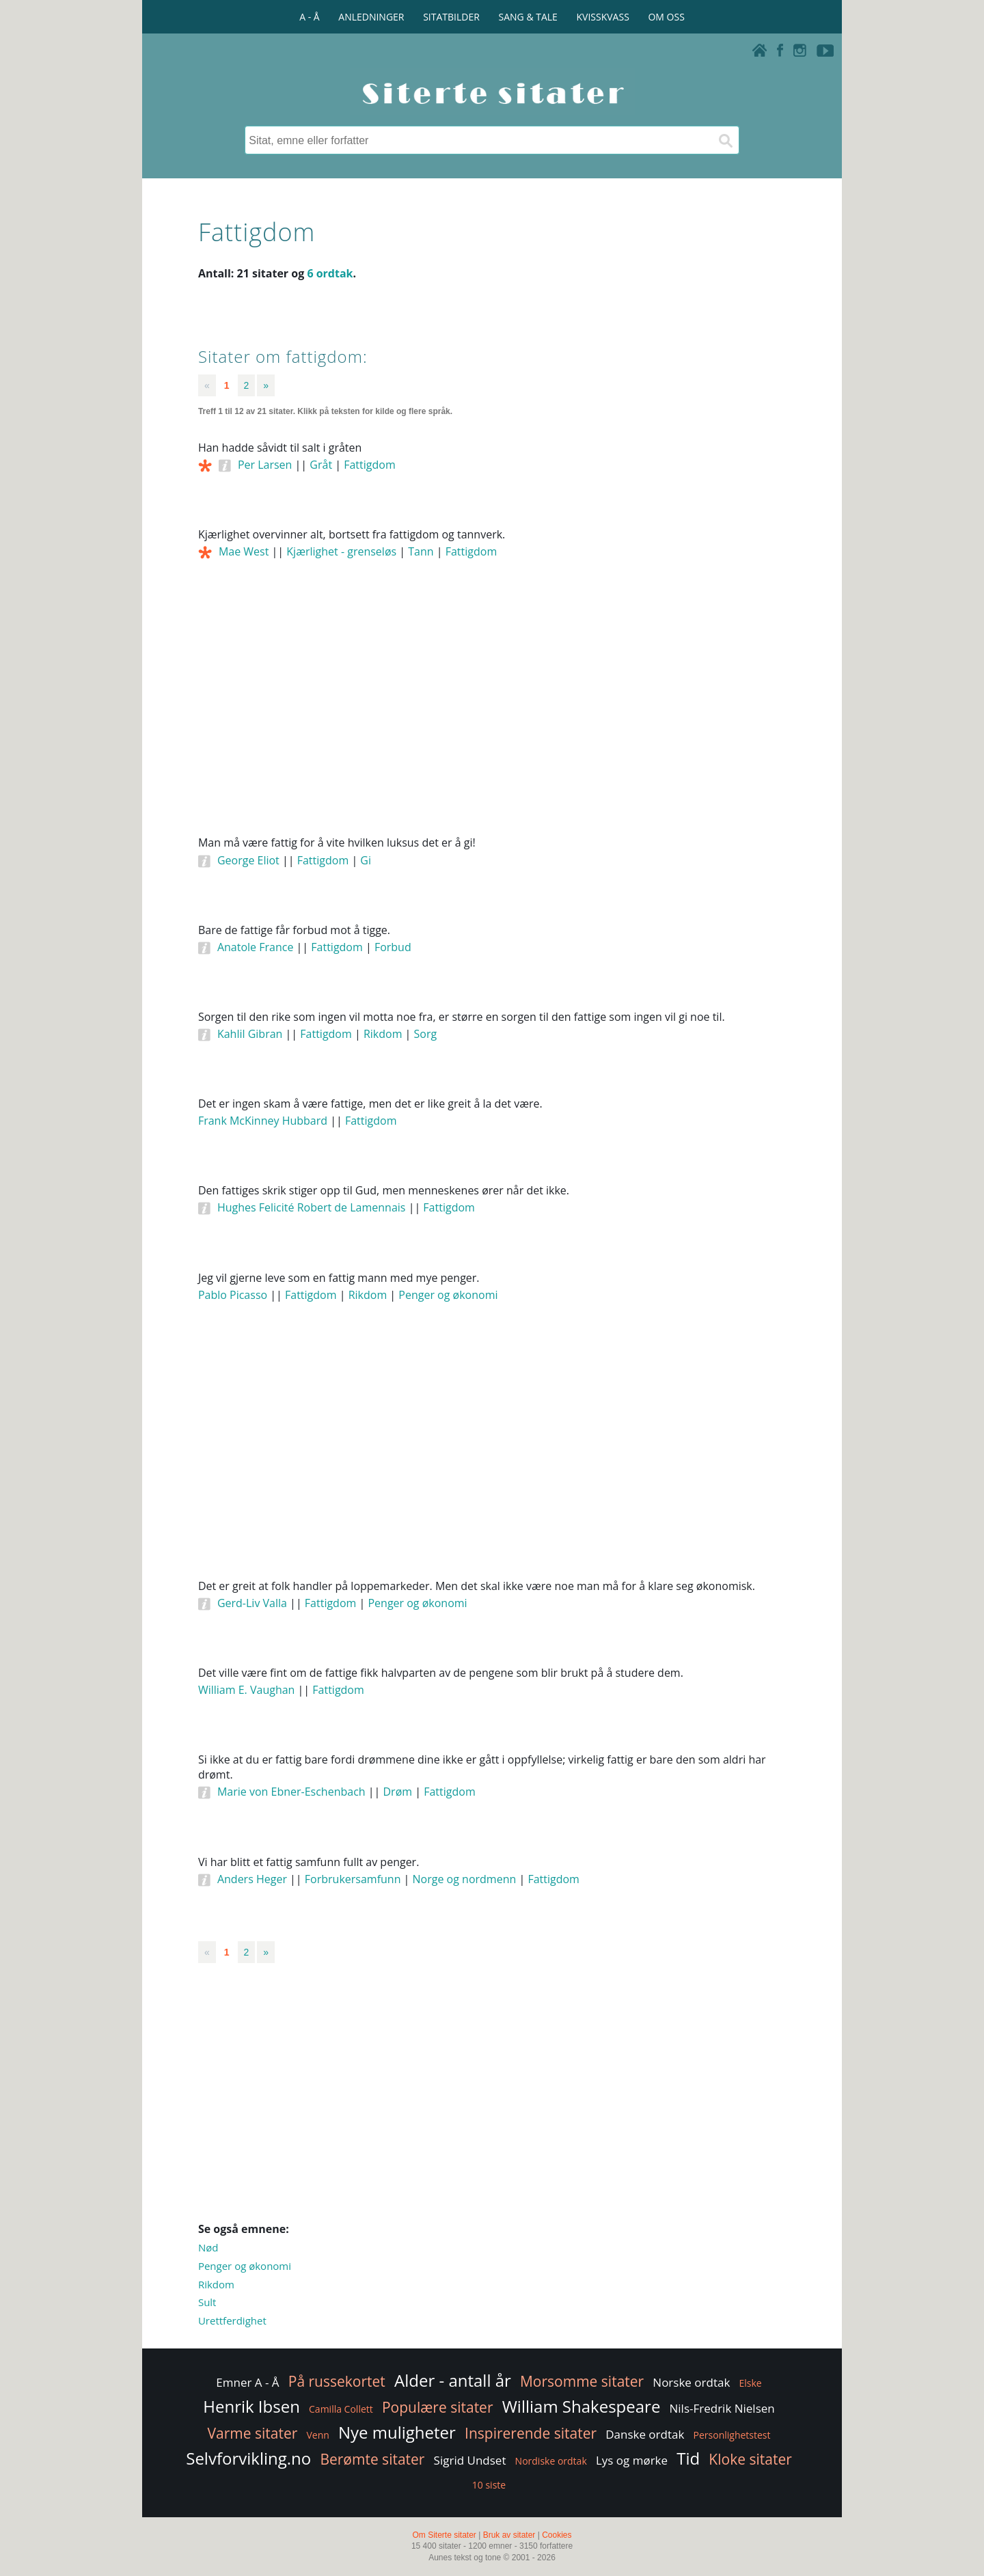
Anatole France (255, 947)
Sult (207, 2302)
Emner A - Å (247, 2382)
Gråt (321, 464)
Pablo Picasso (232, 1294)
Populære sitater (437, 2407)
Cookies (556, 2535)
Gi (365, 860)
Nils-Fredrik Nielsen (722, 2408)
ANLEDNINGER (371, 16)
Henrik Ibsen (251, 2406)
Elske (750, 2382)
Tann (420, 551)
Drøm (398, 1791)
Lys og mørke (632, 2460)
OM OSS (666, 16)
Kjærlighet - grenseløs (341, 551)
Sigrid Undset (470, 2460)
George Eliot (248, 860)
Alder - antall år (452, 2380)
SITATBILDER (451, 16)
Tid (688, 2458)
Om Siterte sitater (444, 2535)
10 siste (489, 2484)
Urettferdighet (232, 2320)
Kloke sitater (750, 2459)
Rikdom (383, 1033)
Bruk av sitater (509, 2535)
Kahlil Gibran (249, 1033)
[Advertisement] (492, 716)
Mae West (244, 551)
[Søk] (725, 140)
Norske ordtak (691, 2382)
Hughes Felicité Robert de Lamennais (311, 1207)
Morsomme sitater (582, 2381)
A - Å (309, 16)
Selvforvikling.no (248, 2458)
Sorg (425, 1033)
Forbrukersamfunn (353, 1879)
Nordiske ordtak (551, 2460)
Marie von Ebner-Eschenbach (291, 1791)
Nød (208, 2247)
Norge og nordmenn (465, 1879)
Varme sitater (252, 2433)
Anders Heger (252, 1879)
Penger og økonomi (447, 1294)
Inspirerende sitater (531, 2433)
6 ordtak (330, 273)
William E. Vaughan (246, 1689)
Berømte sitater (372, 2459)
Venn (317, 2434)
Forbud (392, 947)
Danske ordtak (644, 2434)
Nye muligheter (397, 2432)
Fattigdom (370, 464)
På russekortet (336, 2381)
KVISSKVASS (603, 16)
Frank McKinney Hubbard (262, 1120)
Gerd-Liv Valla (252, 1603)
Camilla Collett (341, 2408)
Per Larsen (265, 464)
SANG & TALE (528, 16)
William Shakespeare (581, 2406)
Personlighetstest (732, 2434)
